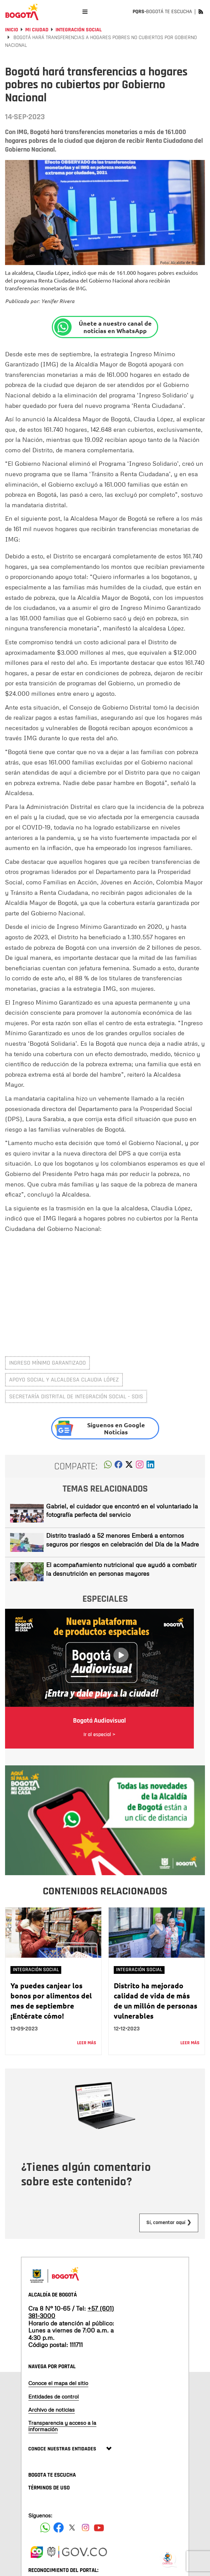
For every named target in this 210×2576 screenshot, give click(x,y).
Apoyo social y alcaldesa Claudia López (64, 1379)
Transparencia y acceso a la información (62, 2426)
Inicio (11, 29)
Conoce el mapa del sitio (58, 2383)
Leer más (86, 2043)
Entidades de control (53, 2396)
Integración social (79, 29)
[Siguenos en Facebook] (45, 2527)
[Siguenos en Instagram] (85, 2527)
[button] (108, 1466)
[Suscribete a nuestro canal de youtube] (99, 2527)
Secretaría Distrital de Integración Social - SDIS (76, 1396)
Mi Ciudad (36, 29)
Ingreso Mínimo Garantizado (47, 1363)
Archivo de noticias (51, 2409)
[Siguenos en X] (72, 2527)
